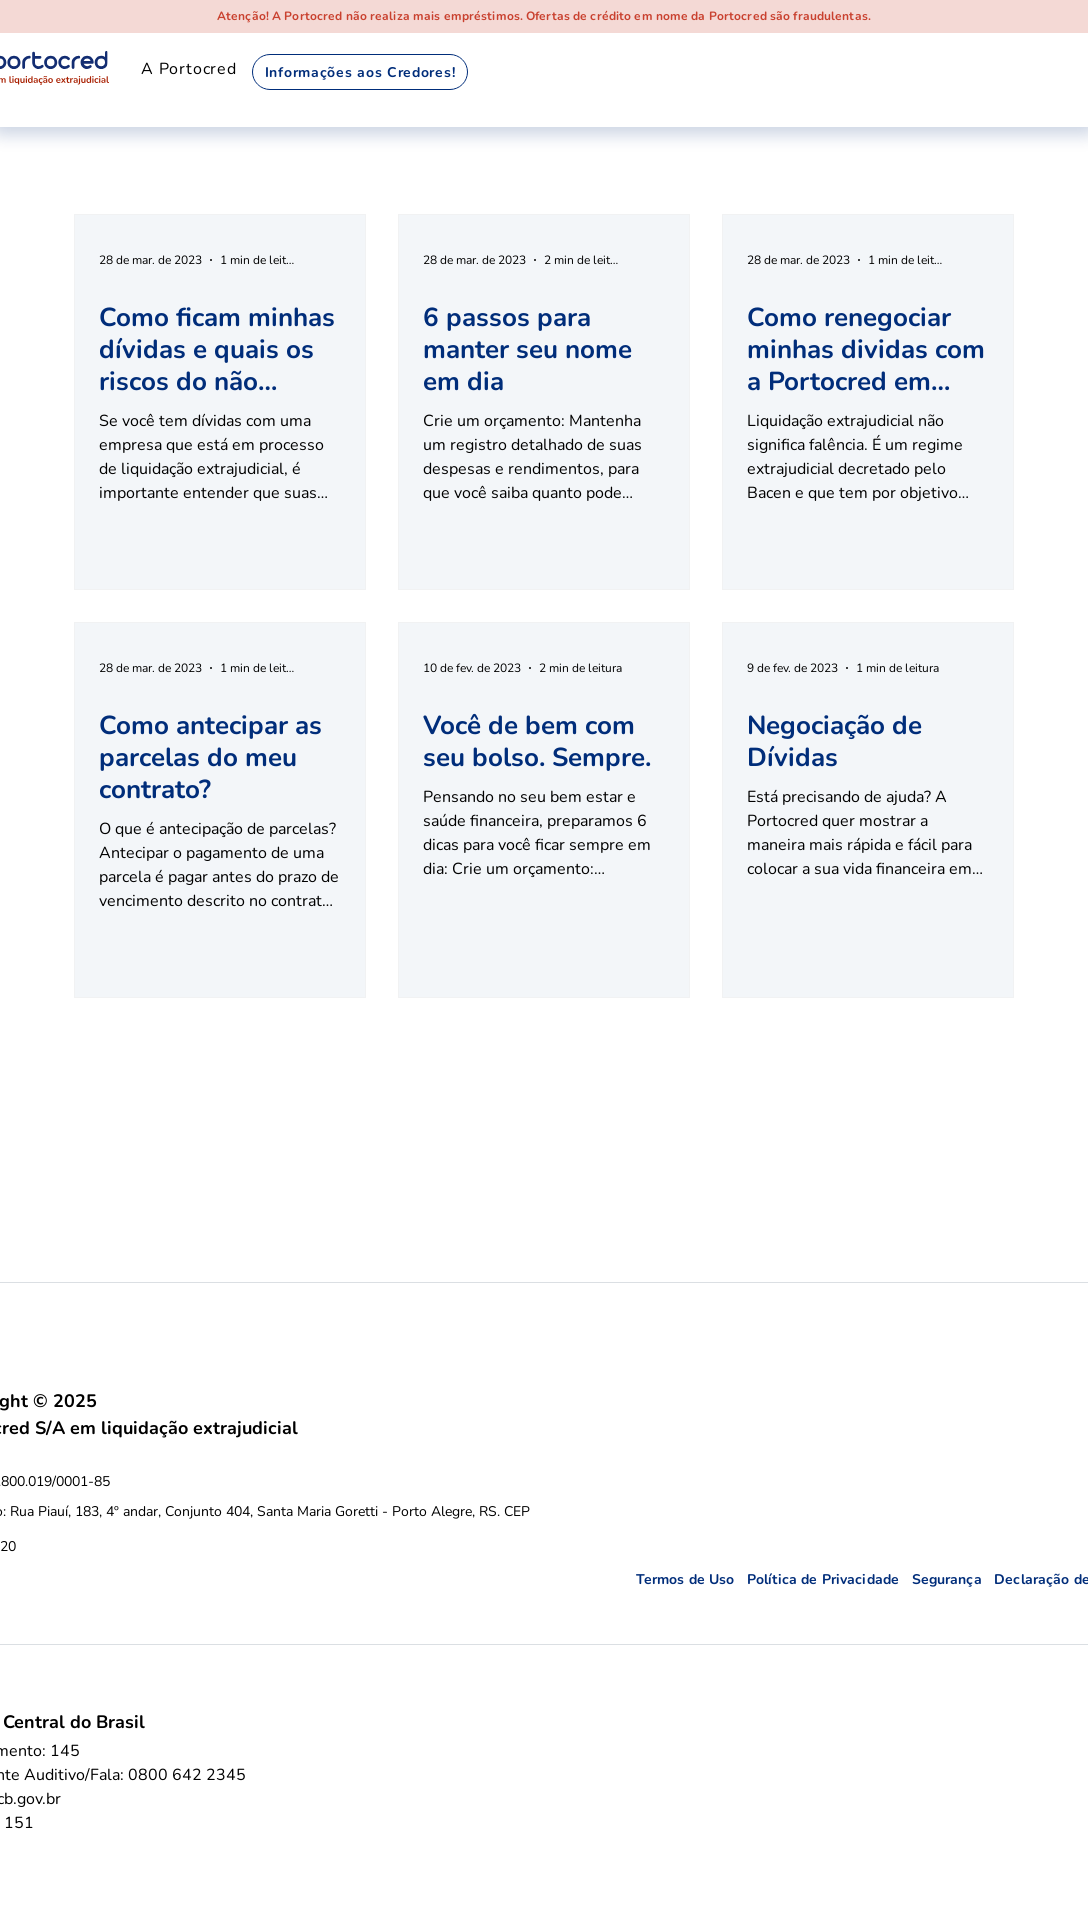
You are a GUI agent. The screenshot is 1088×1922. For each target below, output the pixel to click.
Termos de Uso (691, 1579)
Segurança (953, 1579)
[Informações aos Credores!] (360, 72)
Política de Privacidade (829, 1579)
